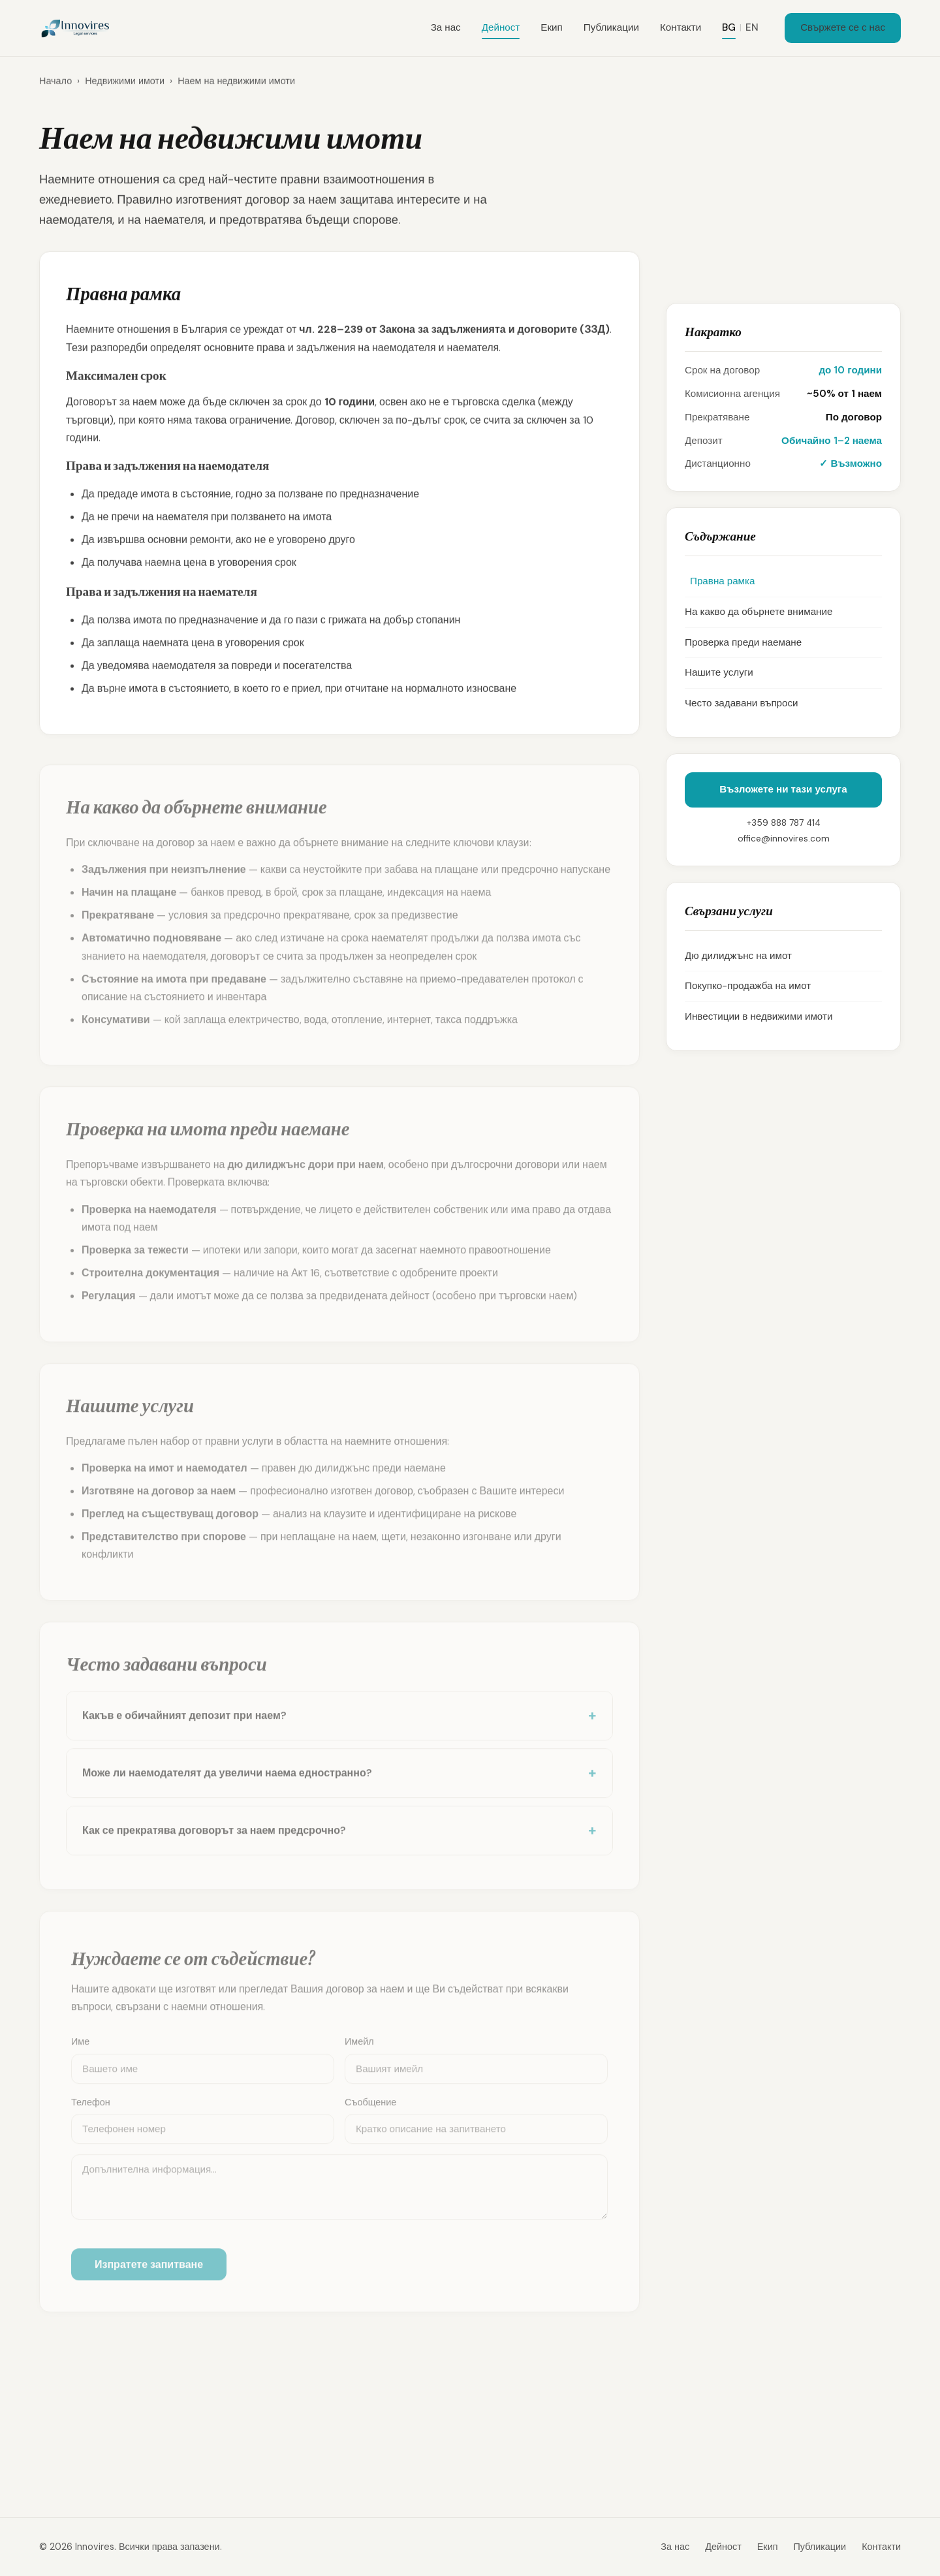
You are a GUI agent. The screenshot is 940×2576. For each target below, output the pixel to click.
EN (752, 27)
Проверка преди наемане (743, 642)
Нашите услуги (719, 672)
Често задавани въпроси (741, 703)
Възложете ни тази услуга (783, 789)
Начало (55, 85)
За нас (446, 27)
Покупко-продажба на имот (748, 985)
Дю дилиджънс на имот (738, 955)
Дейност (501, 27)
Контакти (680, 27)
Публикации (611, 27)
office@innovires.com (784, 838)
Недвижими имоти (124, 85)
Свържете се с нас (842, 27)
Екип (551, 27)
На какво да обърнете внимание (758, 611)
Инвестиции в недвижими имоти (758, 1016)
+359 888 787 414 (784, 822)
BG (729, 27)
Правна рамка (720, 581)
